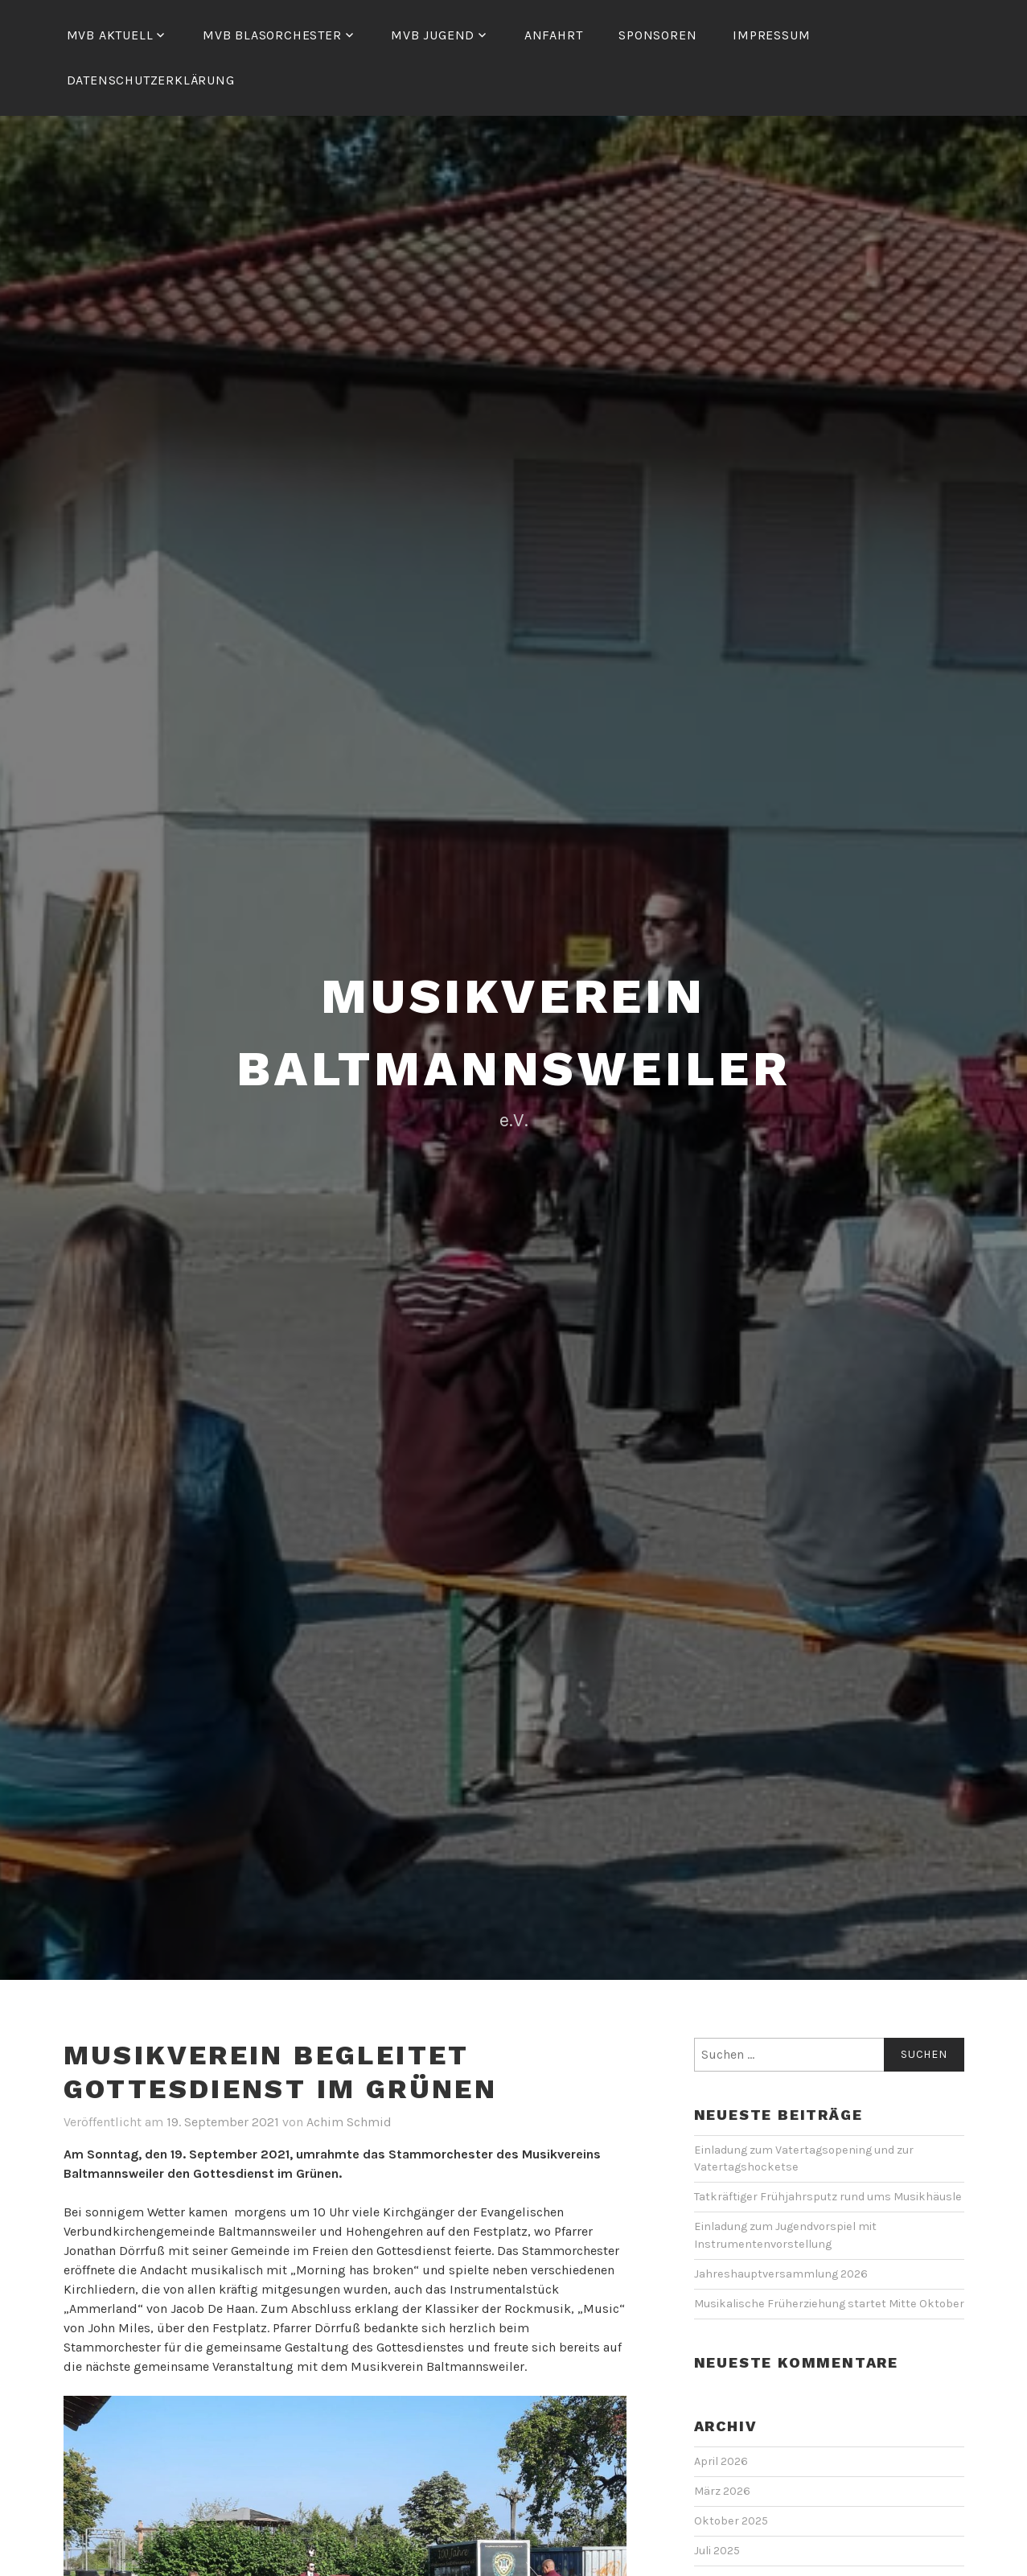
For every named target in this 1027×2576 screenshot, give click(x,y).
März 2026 (722, 2491)
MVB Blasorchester (272, 35)
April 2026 (721, 2461)
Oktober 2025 (731, 2521)
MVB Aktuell (110, 35)
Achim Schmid (349, 2122)
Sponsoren (657, 35)
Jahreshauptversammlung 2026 (781, 2274)
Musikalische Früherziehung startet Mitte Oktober (829, 2304)
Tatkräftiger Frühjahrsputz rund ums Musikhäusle (829, 2197)
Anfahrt (553, 35)
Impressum (771, 35)
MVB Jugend (432, 35)
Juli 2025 (717, 2550)
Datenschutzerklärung (151, 80)
